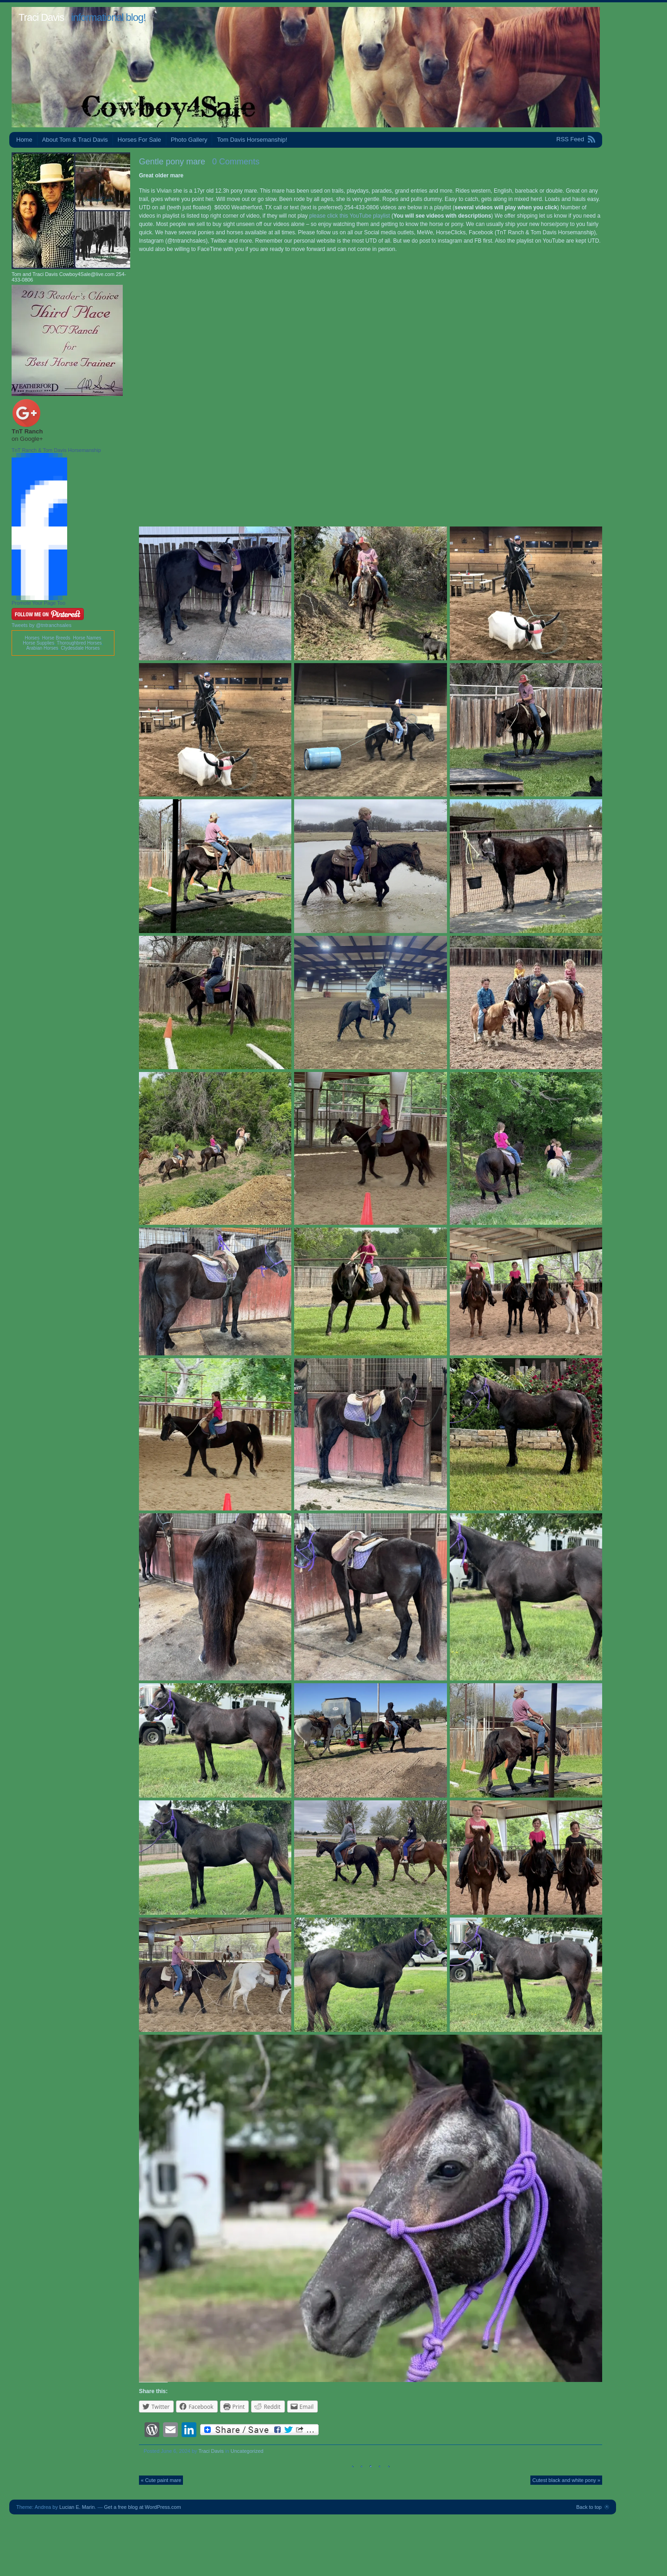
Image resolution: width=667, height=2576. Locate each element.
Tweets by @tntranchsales (41, 625)
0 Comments (235, 161)
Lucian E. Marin (76, 2507)
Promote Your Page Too (38, 603)
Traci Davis (41, 17)
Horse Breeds (56, 637)
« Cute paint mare (161, 2480)
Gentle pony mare (172, 161)
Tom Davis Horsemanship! (252, 139)
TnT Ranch (27, 431)
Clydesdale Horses (80, 648)
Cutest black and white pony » (566, 2480)
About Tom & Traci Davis (75, 139)
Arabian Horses (42, 648)
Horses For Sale (139, 139)
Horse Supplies (38, 643)
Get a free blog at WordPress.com (142, 2507)
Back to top (589, 2507)
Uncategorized (247, 2451)
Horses (32, 637)
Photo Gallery (189, 139)
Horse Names (87, 637)
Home (24, 139)
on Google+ (27, 438)
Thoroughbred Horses (79, 643)
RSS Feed (570, 139)
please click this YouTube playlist (349, 216)
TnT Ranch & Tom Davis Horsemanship (56, 450)
